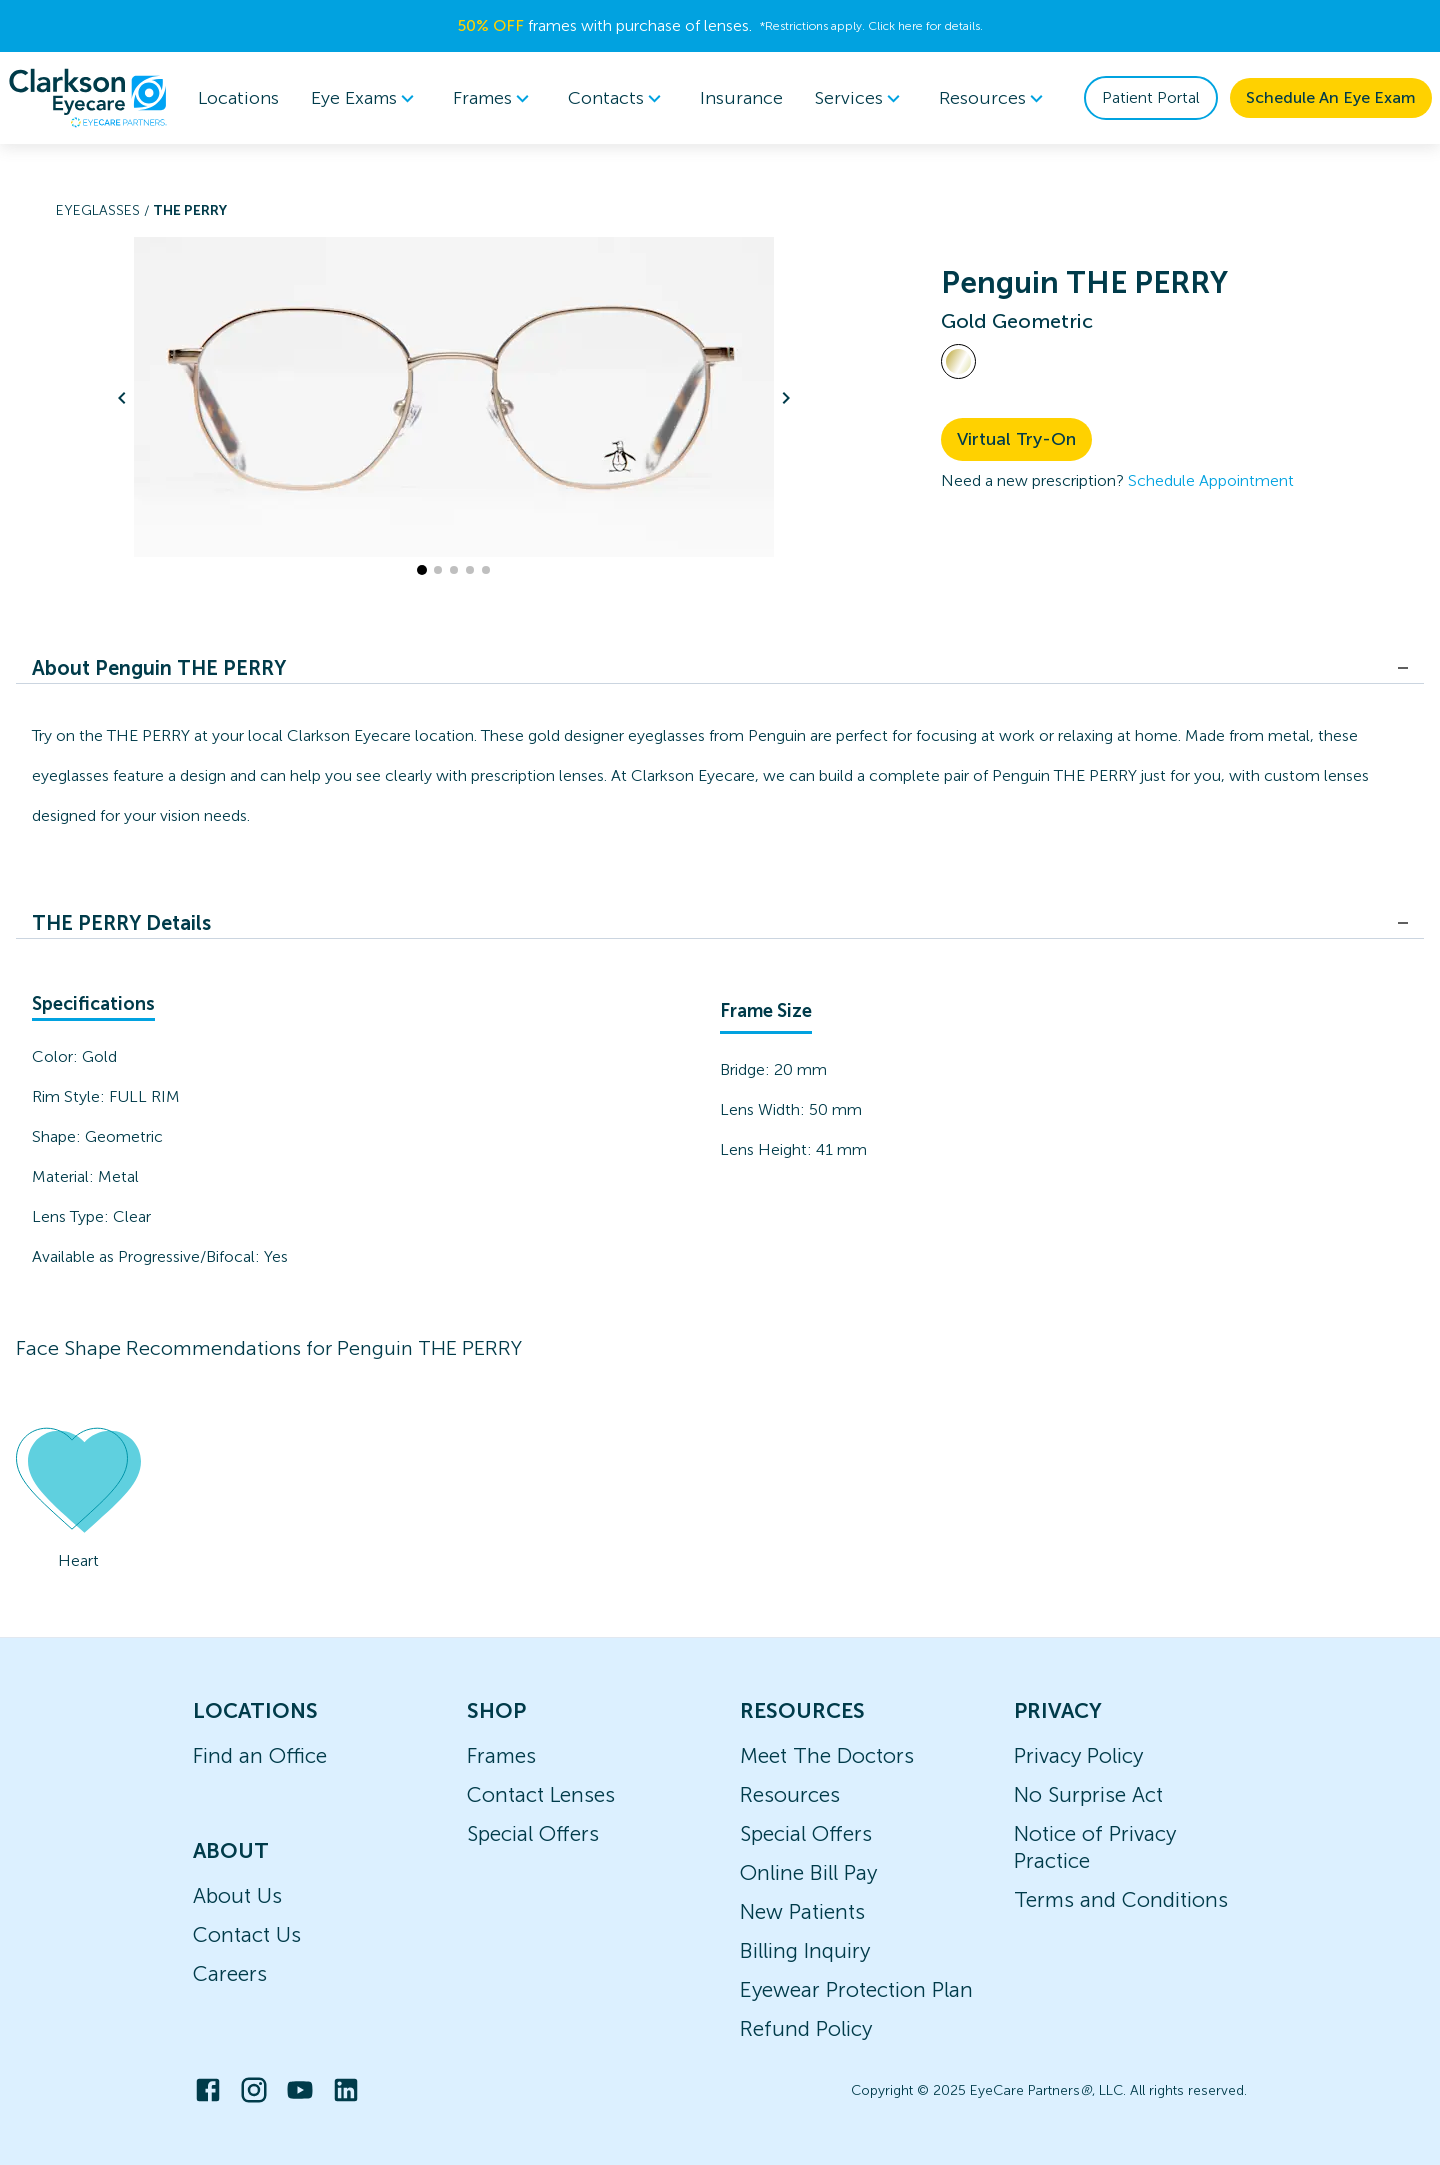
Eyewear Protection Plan (856, 1989)
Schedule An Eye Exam (1331, 97)
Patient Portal (1151, 97)
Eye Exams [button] (366, 98)
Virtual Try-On (1016, 439)
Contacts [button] (618, 98)
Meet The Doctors (827, 1755)
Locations (238, 98)
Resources (790, 1794)
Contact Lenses (541, 1794)
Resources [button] (994, 98)
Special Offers (533, 1833)
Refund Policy (806, 2028)
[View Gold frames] (958, 361)
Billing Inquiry (805, 1950)
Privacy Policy (1078, 1755)
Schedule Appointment (1211, 480)
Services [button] (861, 98)
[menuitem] (366, 98)
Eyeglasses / (104, 210)
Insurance (741, 98)
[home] (88, 98)
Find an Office (260, 1755)
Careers (230, 1973)
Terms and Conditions (1121, 1899)
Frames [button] (494, 98)
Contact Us (247, 1934)
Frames (501, 1755)
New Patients (802, 1911)
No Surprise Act (1088, 1794)
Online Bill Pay (808, 1872)
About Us (237, 1895)
